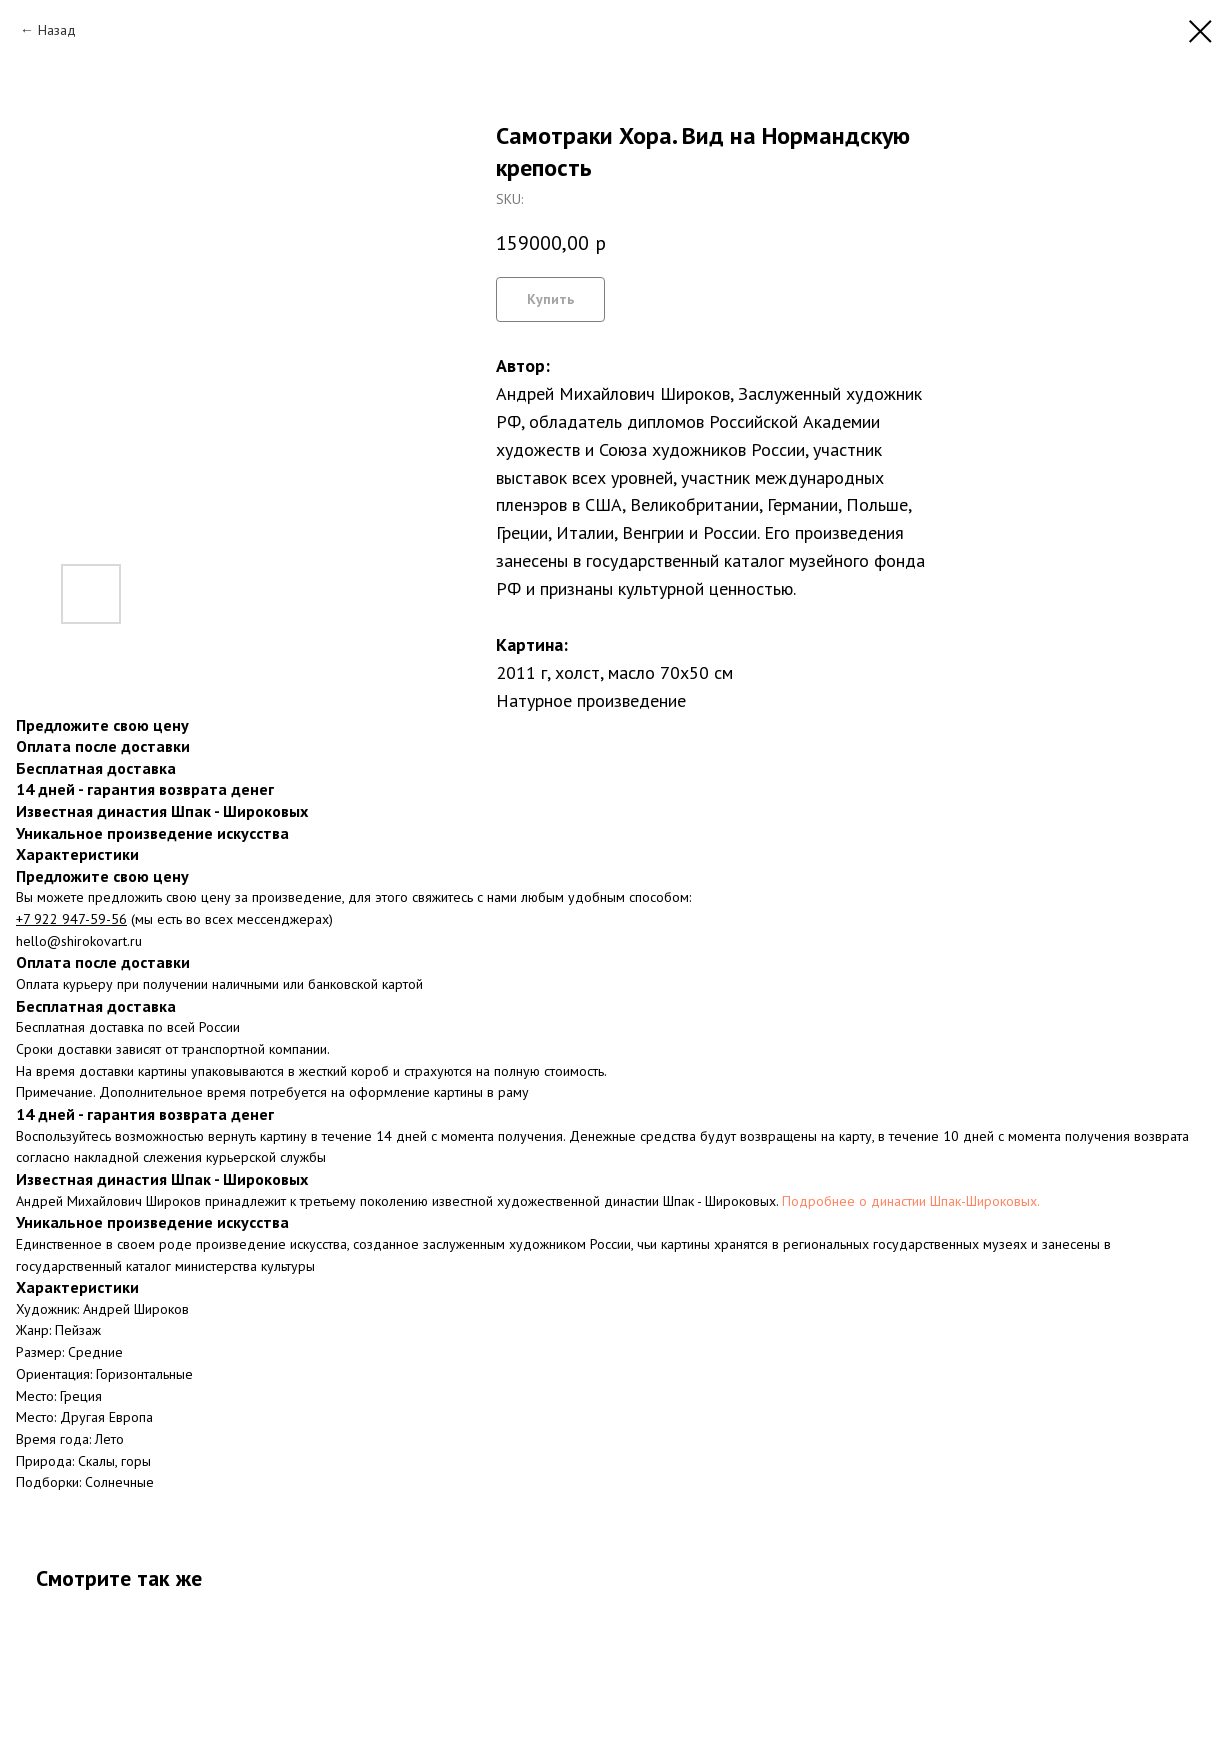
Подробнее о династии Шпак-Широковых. (911, 1201)
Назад (57, 30)
